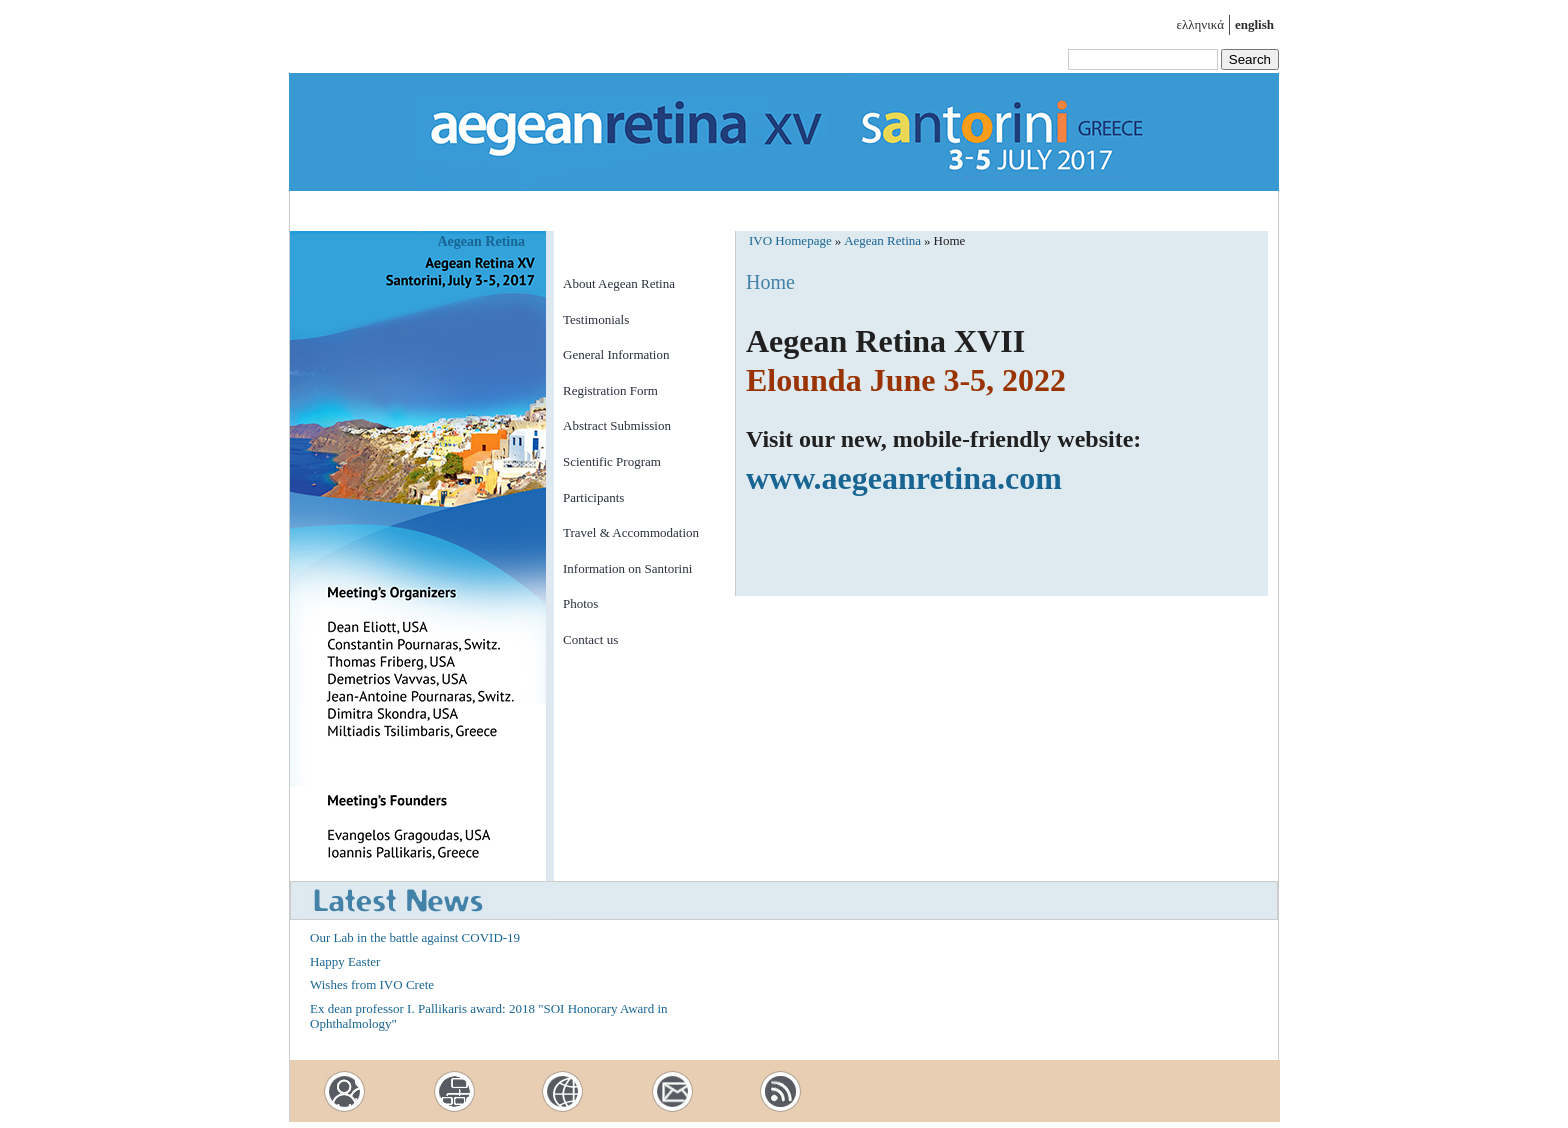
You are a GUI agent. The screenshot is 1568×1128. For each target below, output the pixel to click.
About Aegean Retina (619, 283)
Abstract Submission (617, 425)
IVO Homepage (790, 240)
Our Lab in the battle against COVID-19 (415, 937)
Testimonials (596, 319)
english (1254, 24)
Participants (593, 497)
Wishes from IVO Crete (372, 984)
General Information (616, 354)
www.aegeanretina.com (904, 478)
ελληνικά (1200, 24)
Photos (580, 603)
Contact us (590, 639)
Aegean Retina (482, 241)
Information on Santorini (627, 568)
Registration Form (610, 390)
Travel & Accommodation (631, 532)
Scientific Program (612, 461)
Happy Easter (345, 961)
